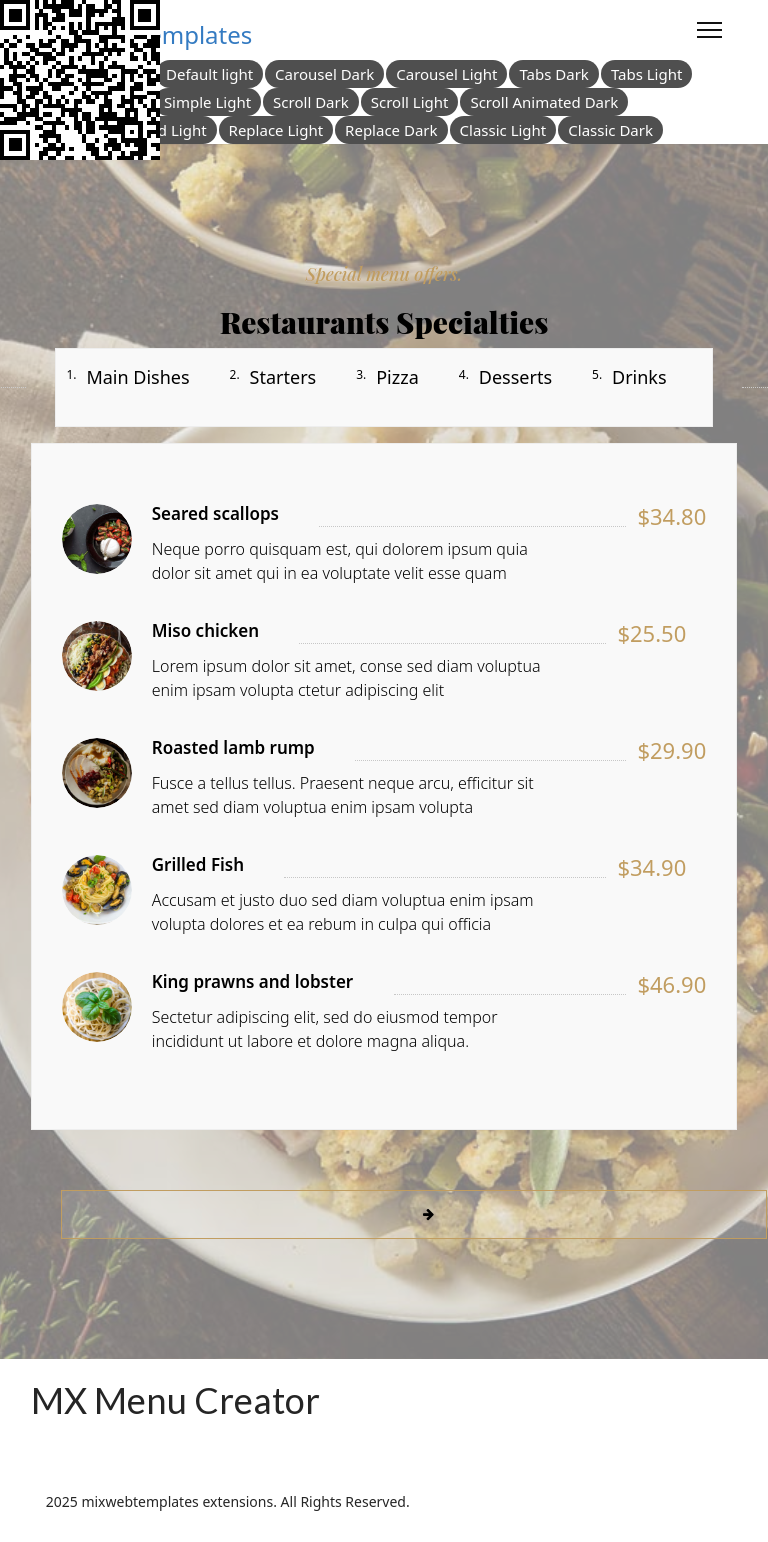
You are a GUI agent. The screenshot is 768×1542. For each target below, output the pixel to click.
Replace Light (276, 130)
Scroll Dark (311, 102)
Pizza (397, 377)
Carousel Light (446, 74)
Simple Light (207, 102)
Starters (283, 377)
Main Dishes (137, 377)
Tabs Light (647, 74)
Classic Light (503, 130)
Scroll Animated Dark (544, 102)
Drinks (639, 377)
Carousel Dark (324, 74)
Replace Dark (391, 130)
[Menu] (709, 30)
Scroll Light (410, 102)
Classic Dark (610, 130)
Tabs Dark (553, 74)
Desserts (515, 377)
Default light (209, 74)
